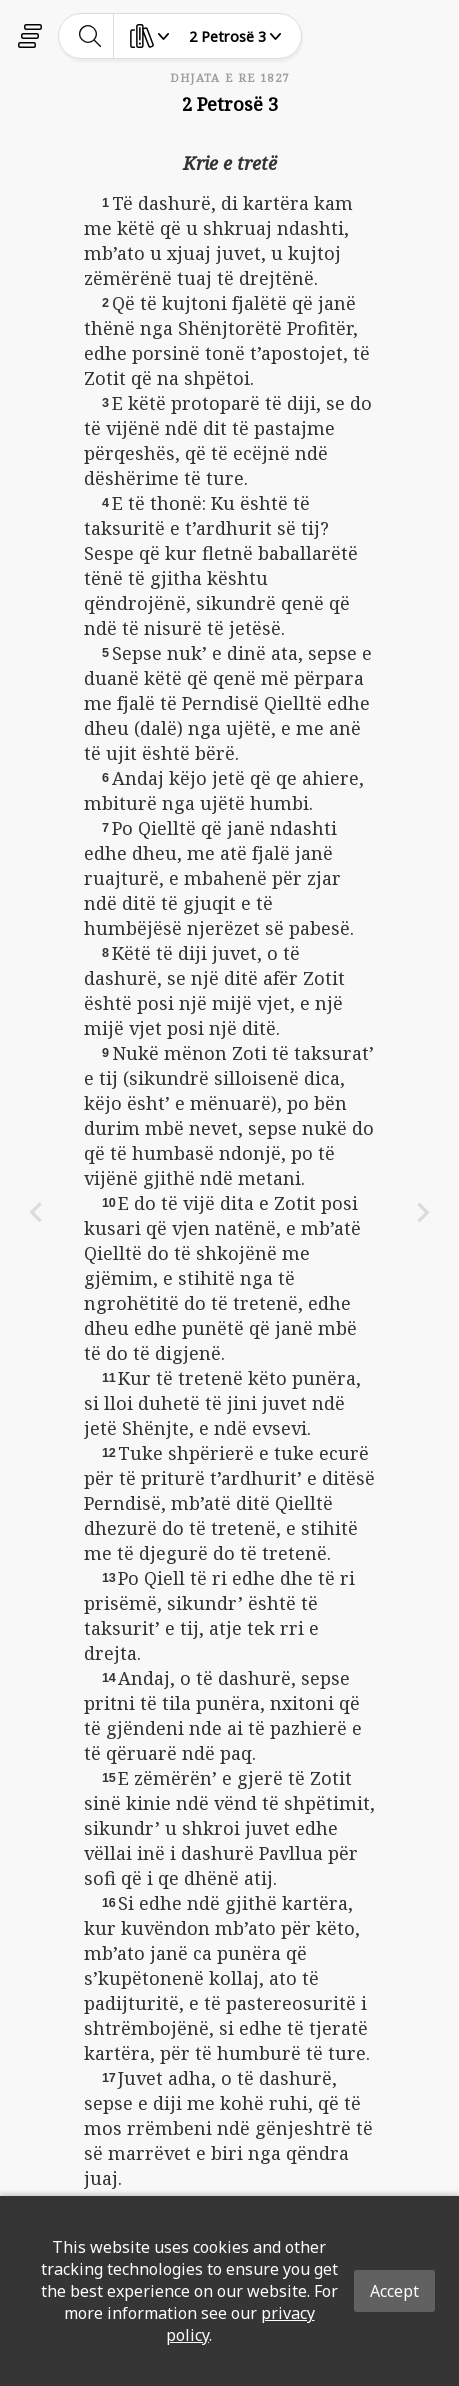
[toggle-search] (90, 36)
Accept (394, 2291)
